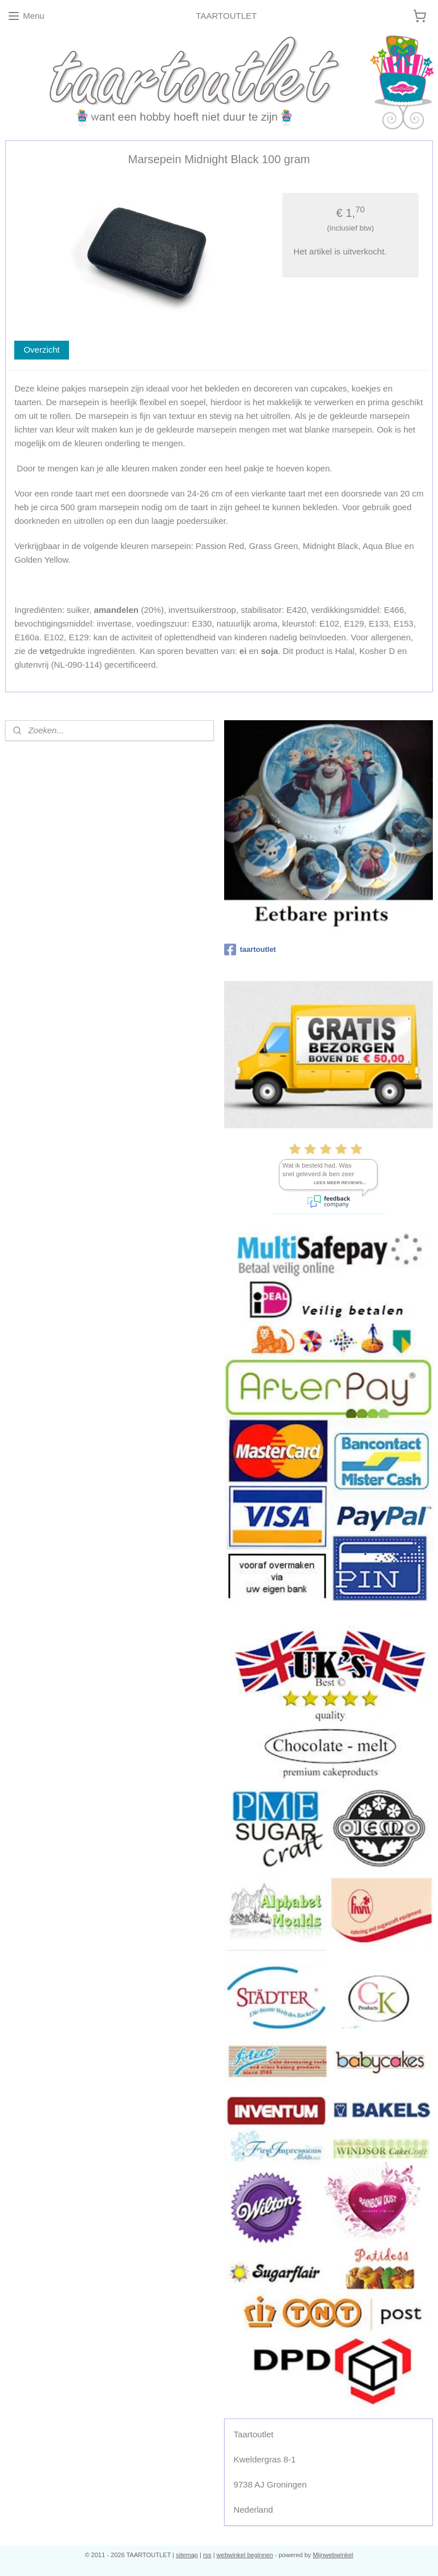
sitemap (187, 2554)
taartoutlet (250, 949)
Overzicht (41, 349)
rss (207, 2554)
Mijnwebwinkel (333, 2554)
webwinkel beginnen (245, 2554)
